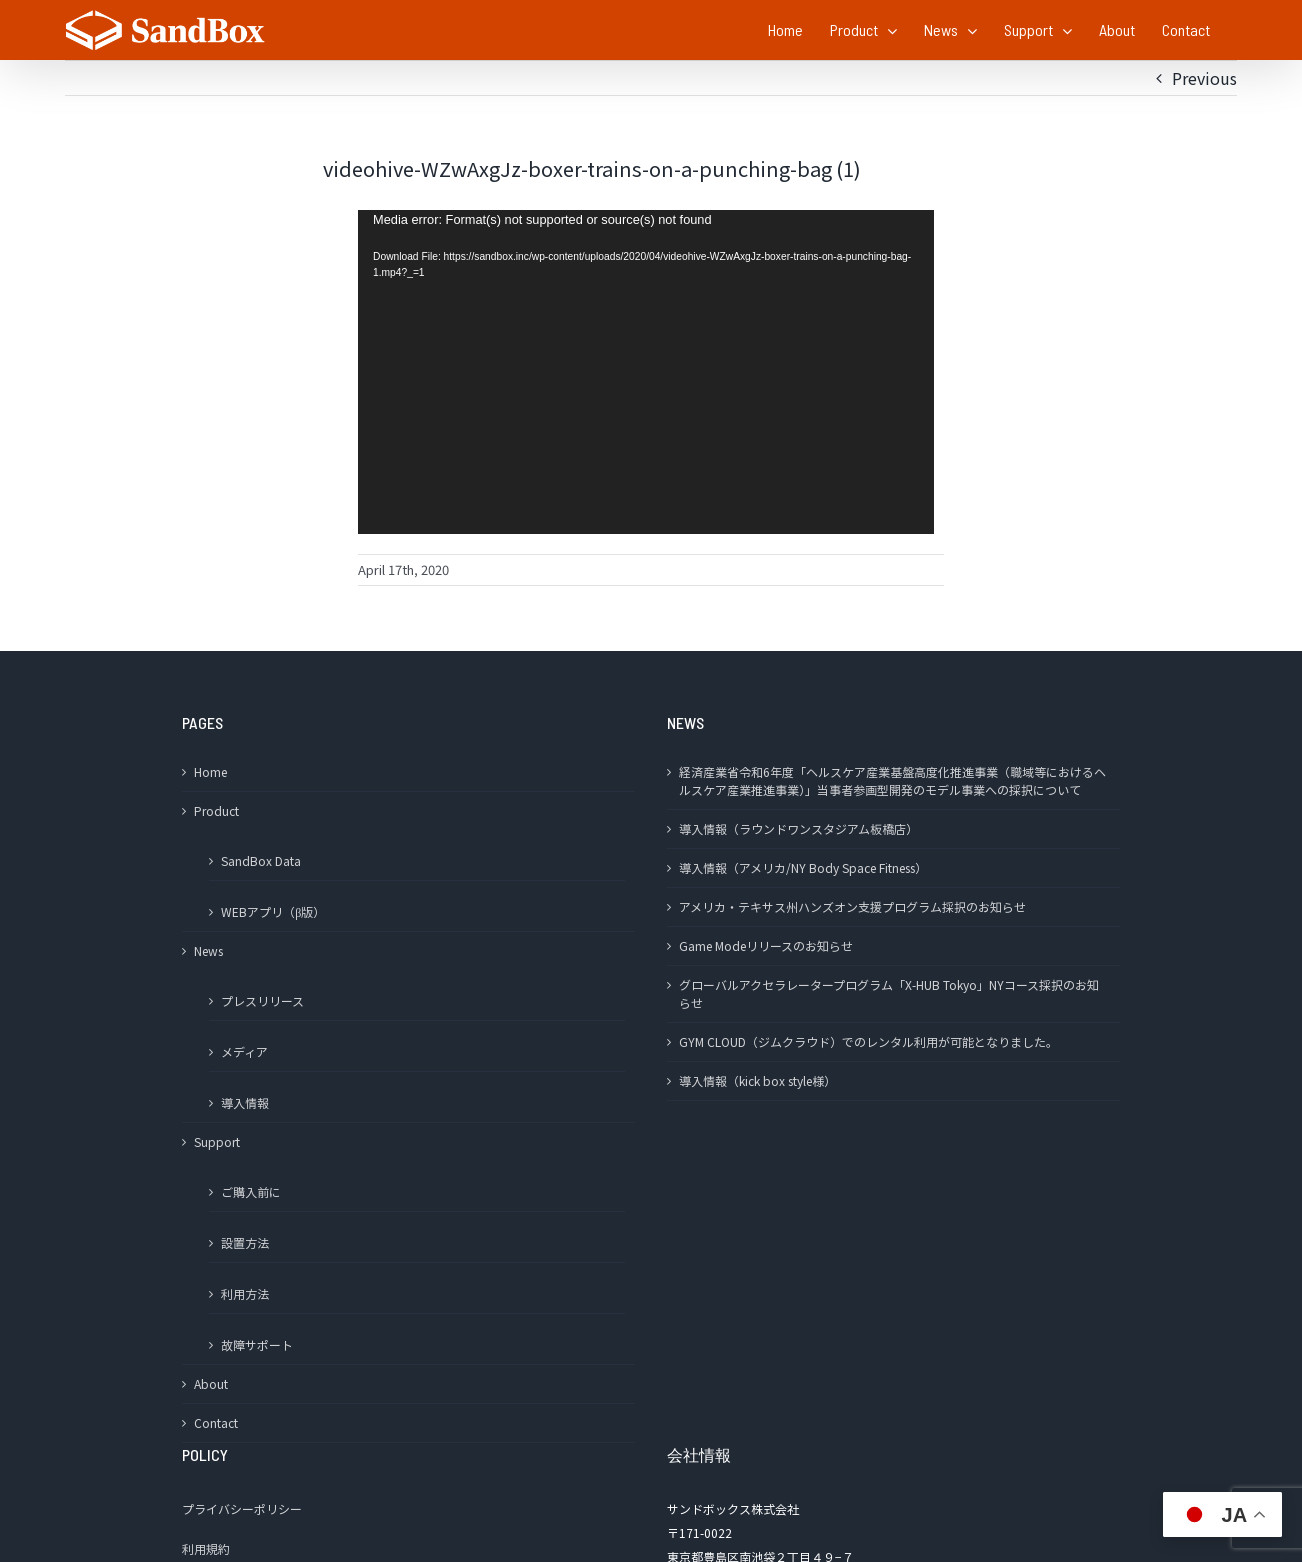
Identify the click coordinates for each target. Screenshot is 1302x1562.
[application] (646, 372)
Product (216, 810)
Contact (216, 1422)
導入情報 (245, 1102)
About (211, 1383)
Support (217, 1141)
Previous (1204, 78)
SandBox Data (261, 860)
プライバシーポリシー (242, 1508)
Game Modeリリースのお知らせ (766, 945)
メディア (244, 1051)
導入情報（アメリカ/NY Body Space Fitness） (803, 867)
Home (210, 771)
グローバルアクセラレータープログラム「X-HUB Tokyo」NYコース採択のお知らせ (889, 993)
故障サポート (257, 1344)
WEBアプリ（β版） (273, 911)
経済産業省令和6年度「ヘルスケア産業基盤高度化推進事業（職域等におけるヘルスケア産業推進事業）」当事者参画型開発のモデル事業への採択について (892, 780)
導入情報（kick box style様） (757, 1080)
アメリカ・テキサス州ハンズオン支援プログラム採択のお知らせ (852, 906)
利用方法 (245, 1293)
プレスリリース (262, 1000)
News (208, 950)
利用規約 (206, 1548)
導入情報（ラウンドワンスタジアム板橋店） (798, 828)
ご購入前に (251, 1191)
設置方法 (245, 1242)
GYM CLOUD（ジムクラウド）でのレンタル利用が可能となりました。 (868, 1041)
